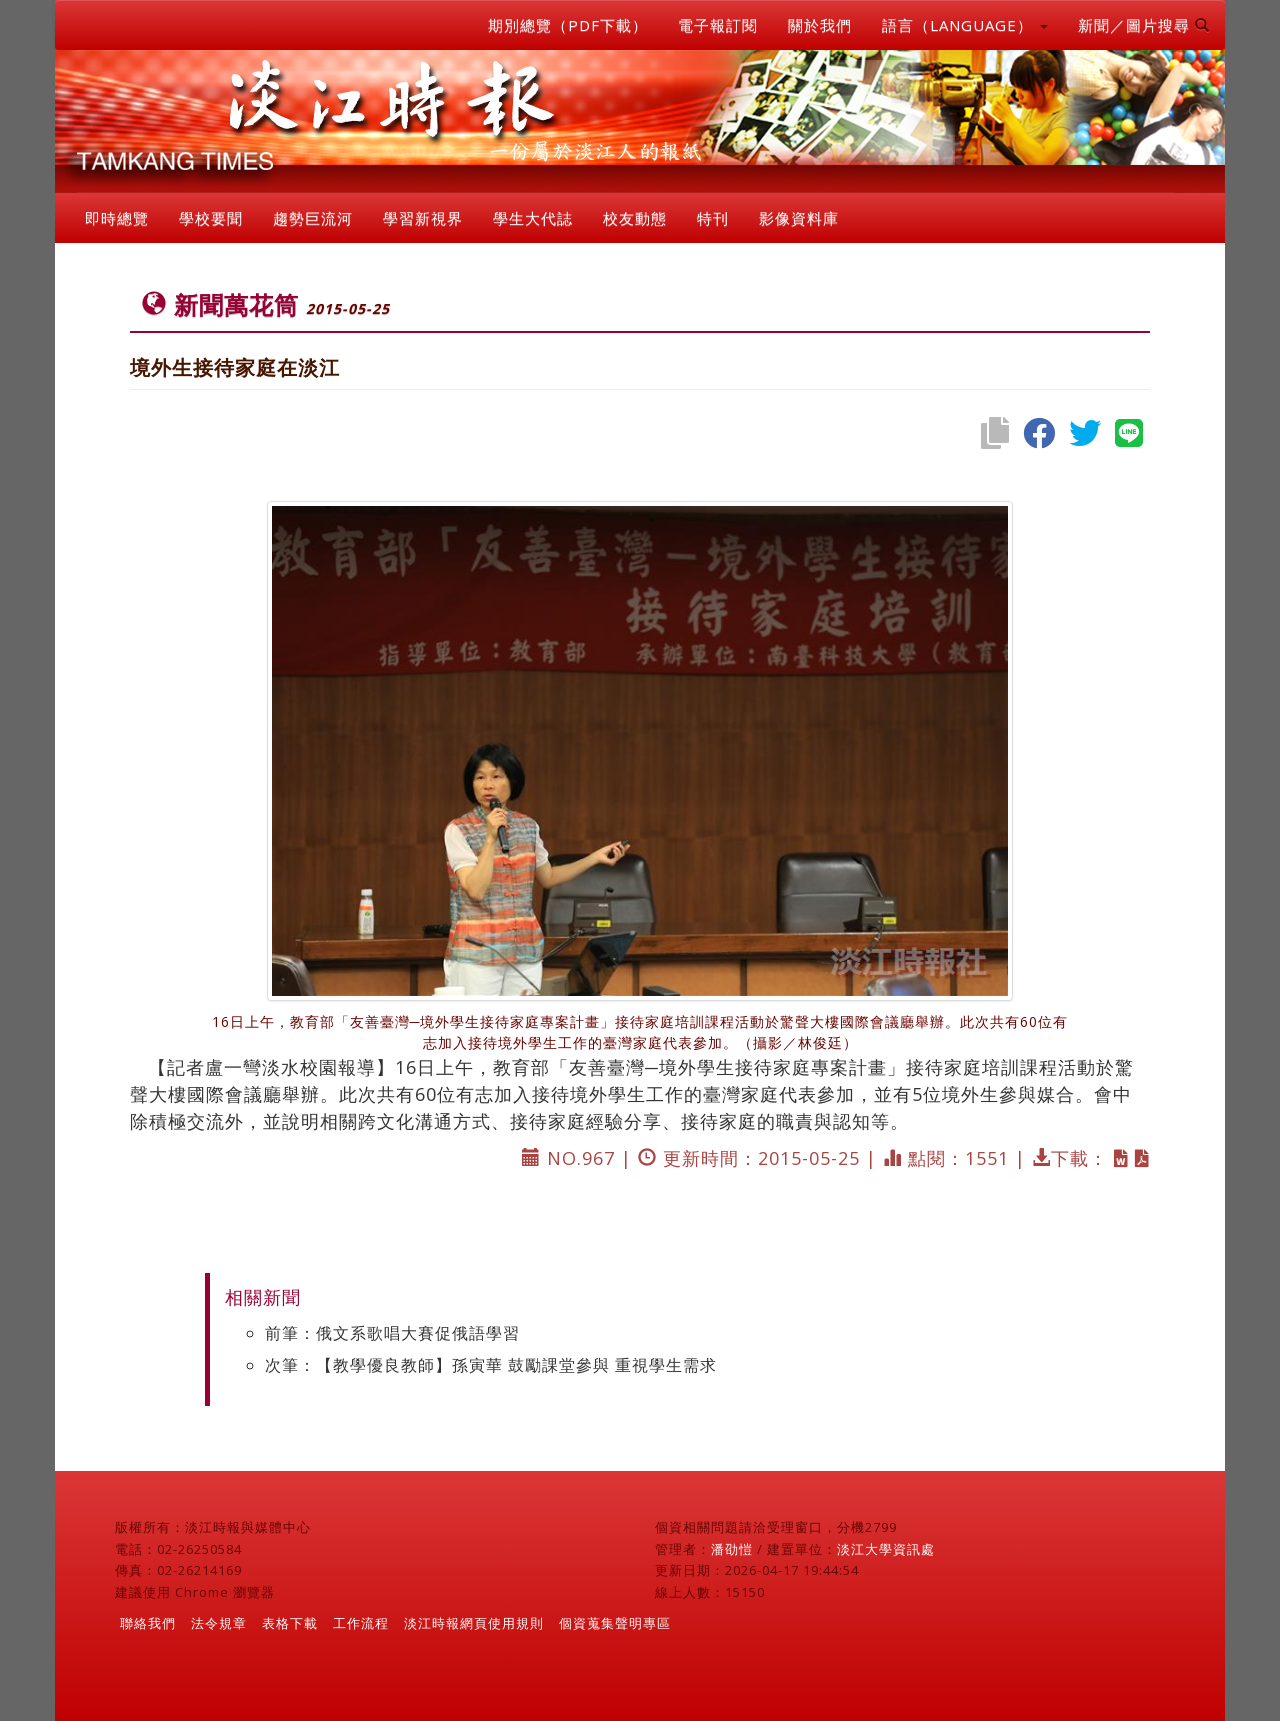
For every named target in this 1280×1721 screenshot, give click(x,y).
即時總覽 (117, 218)
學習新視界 (423, 218)
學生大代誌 (533, 218)
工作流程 (361, 1623)
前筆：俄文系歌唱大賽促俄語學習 (392, 1333)
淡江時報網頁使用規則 (474, 1623)
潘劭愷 (732, 1549)
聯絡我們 (148, 1623)
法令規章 (219, 1623)
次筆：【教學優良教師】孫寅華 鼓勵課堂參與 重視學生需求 (491, 1365)
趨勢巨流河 (313, 218)
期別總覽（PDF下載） (568, 25)
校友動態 (635, 218)
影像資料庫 (799, 218)
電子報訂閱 (718, 25)
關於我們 (820, 25)
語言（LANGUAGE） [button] (965, 25)
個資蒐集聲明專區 (615, 1623)
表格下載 (290, 1623)
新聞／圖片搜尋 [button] (1144, 25)
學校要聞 (211, 218)
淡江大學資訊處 (886, 1549)
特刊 (713, 218)
